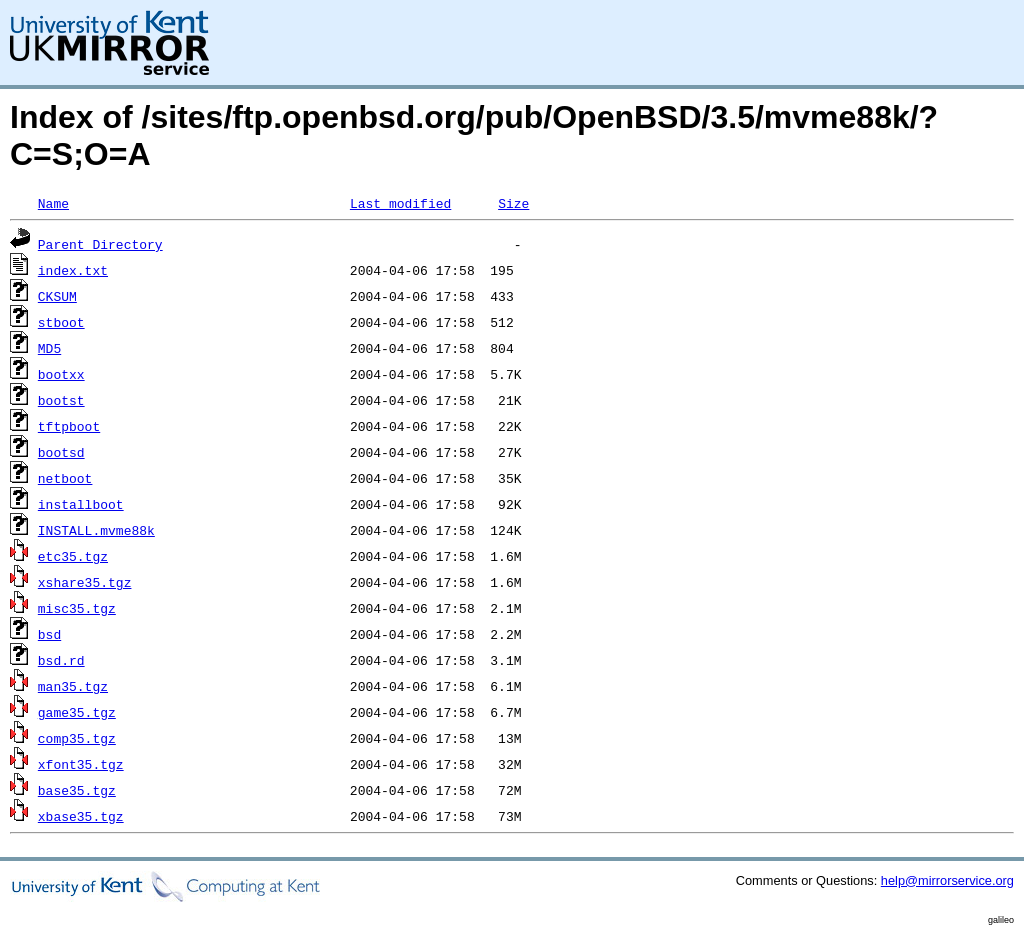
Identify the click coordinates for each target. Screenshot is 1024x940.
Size (513, 203)
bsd (49, 634)
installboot (81, 504)
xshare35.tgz (85, 582)
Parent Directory (100, 244)
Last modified (400, 203)
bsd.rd (61, 660)
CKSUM (57, 296)
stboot (61, 322)
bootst (61, 400)
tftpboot (69, 426)
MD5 (49, 348)
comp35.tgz (77, 738)
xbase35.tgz (81, 816)
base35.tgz (77, 790)
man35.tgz (73, 686)
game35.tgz (77, 712)
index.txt (73, 270)
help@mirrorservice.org (947, 880)
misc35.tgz (77, 608)
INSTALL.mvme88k (96, 530)
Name (53, 203)
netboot (65, 478)
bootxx (61, 374)
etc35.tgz (73, 556)
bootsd (61, 452)
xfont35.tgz (81, 764)
